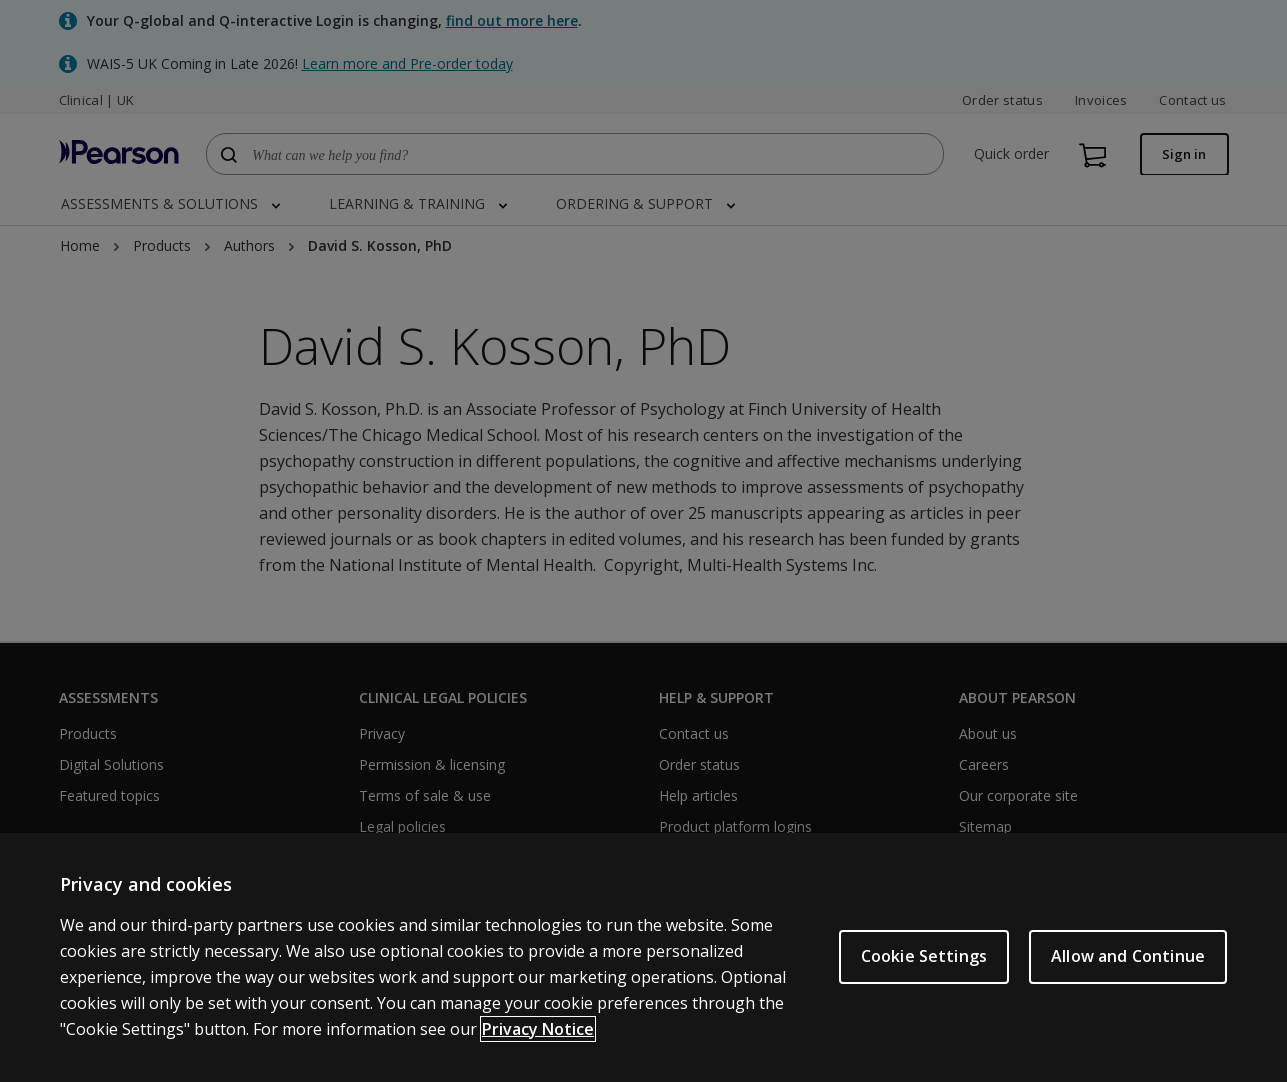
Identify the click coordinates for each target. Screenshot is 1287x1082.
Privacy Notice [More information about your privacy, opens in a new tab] (538, 1029)
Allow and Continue (1128, 956)
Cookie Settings (924, 956)
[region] (643, 957)
